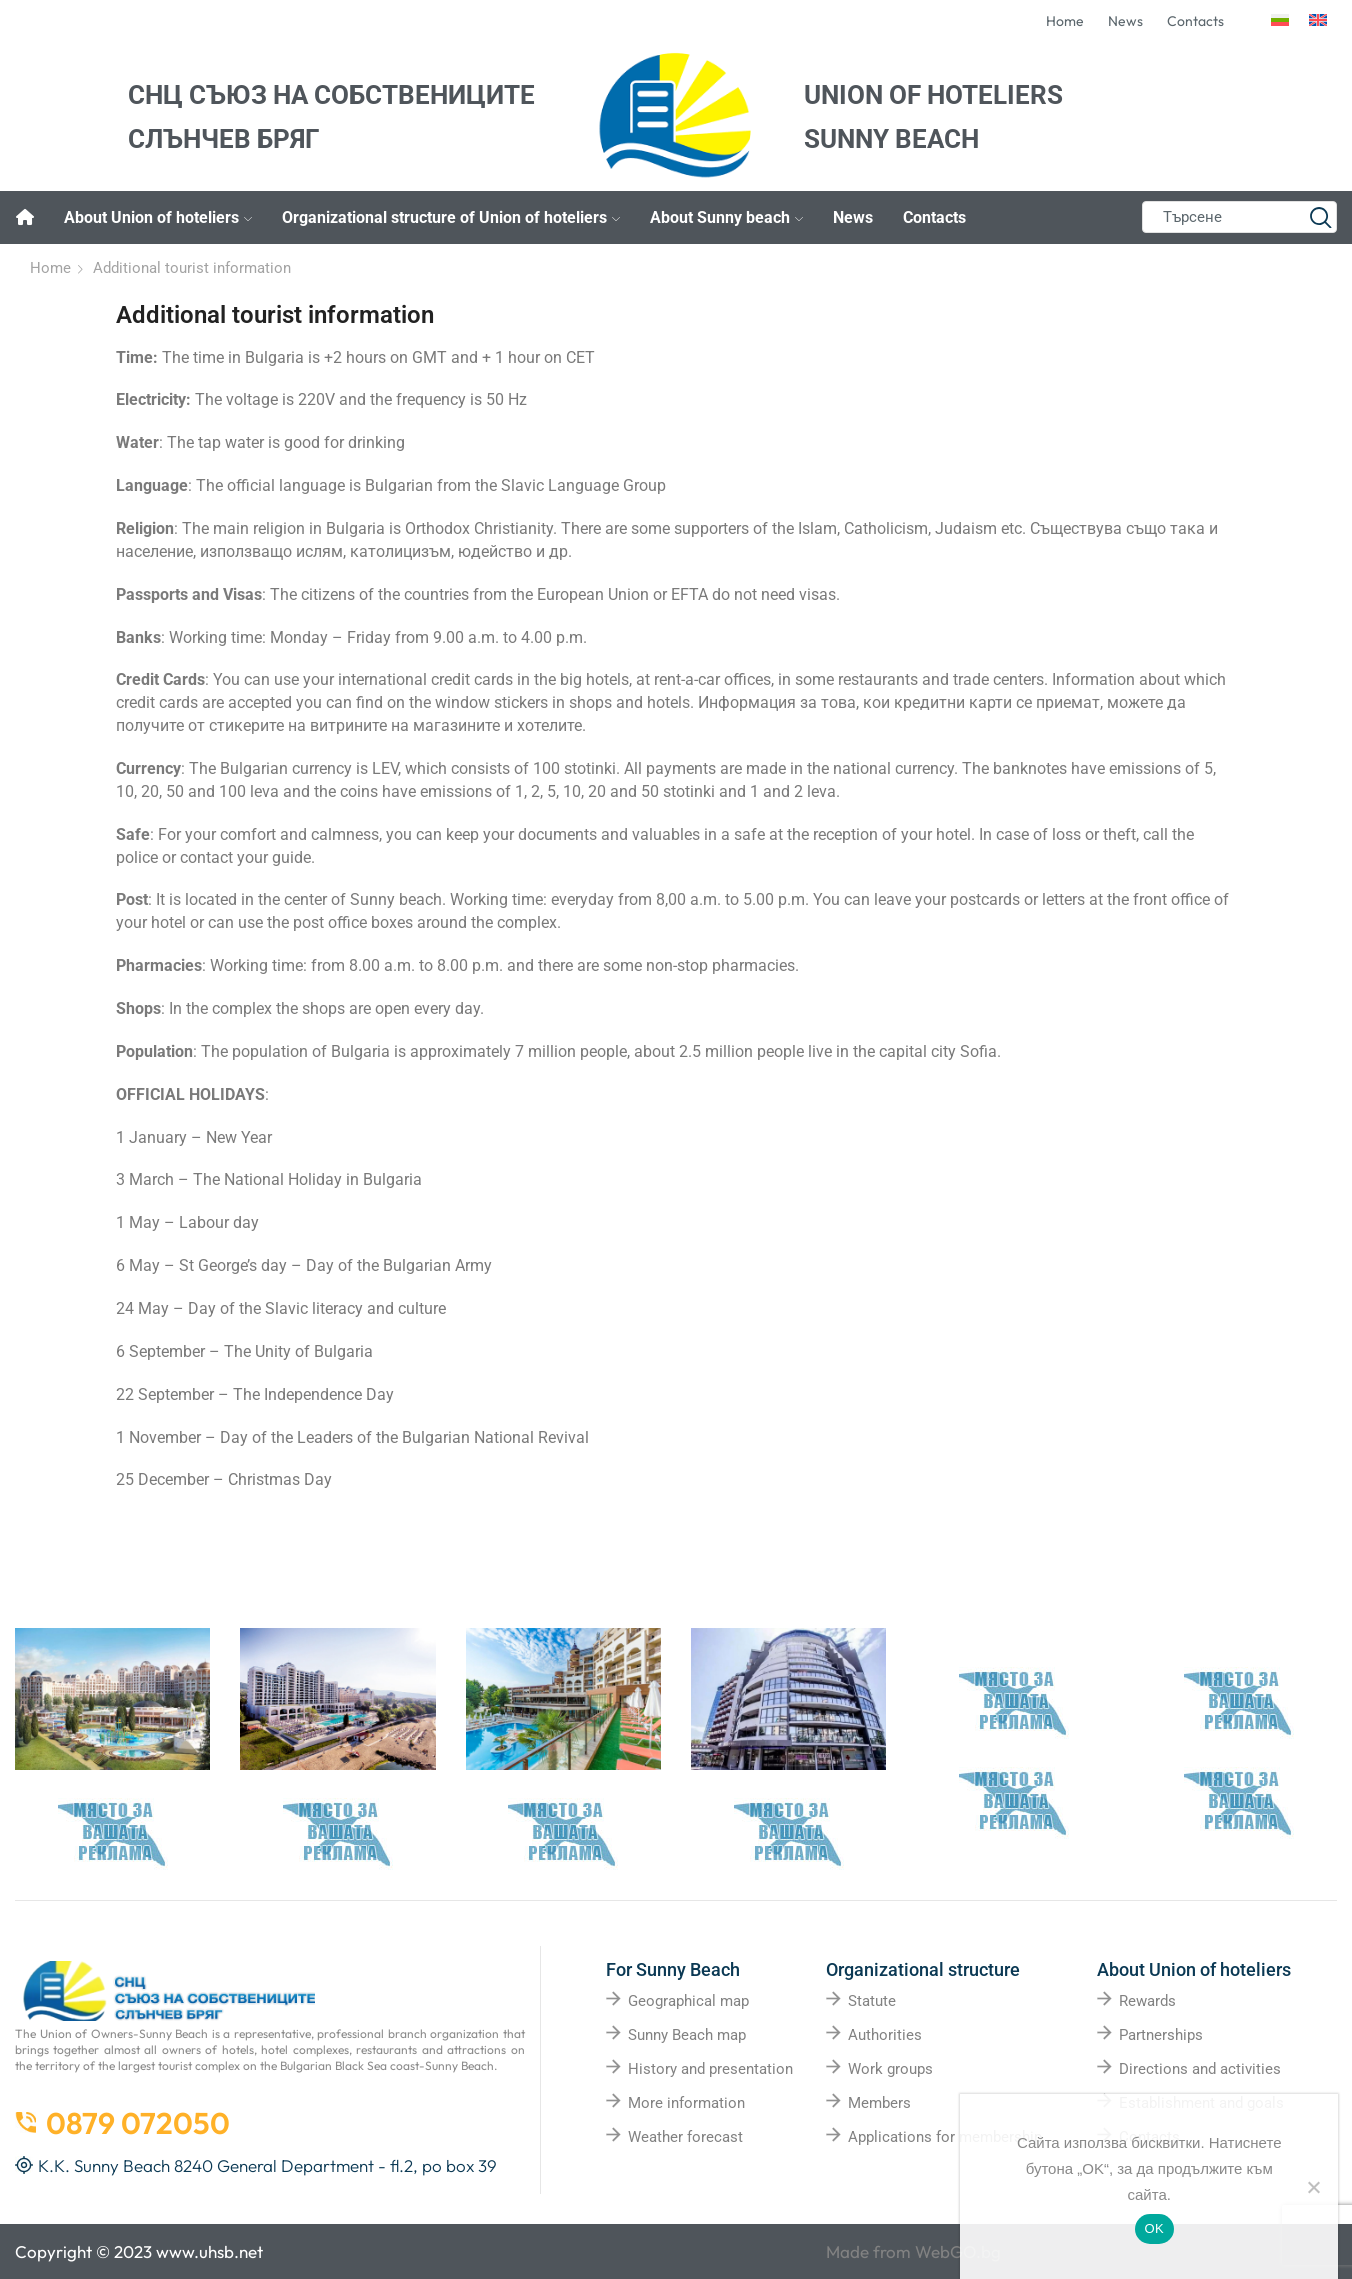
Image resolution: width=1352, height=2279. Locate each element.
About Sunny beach (726, 217)
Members (879, 2103)
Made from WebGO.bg (913, 2251)
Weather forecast (685, 2137)
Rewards (1147, 2001)
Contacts (934, 217)
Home (50, 268)
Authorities (885, 2035)
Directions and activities (1200, 2069)
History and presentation (710, 2069)
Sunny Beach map (687, 2035)
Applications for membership (945, 2137)
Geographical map (688, 2001)
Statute (872, 2001)
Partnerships (1161, 2035)
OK (1154, 2228)
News (853, 217)
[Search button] (1321, 217)
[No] (1313, 2187)
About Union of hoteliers (158, 217)
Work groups (890, 2069)
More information (686, 2103)
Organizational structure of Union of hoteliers (451, 217)
